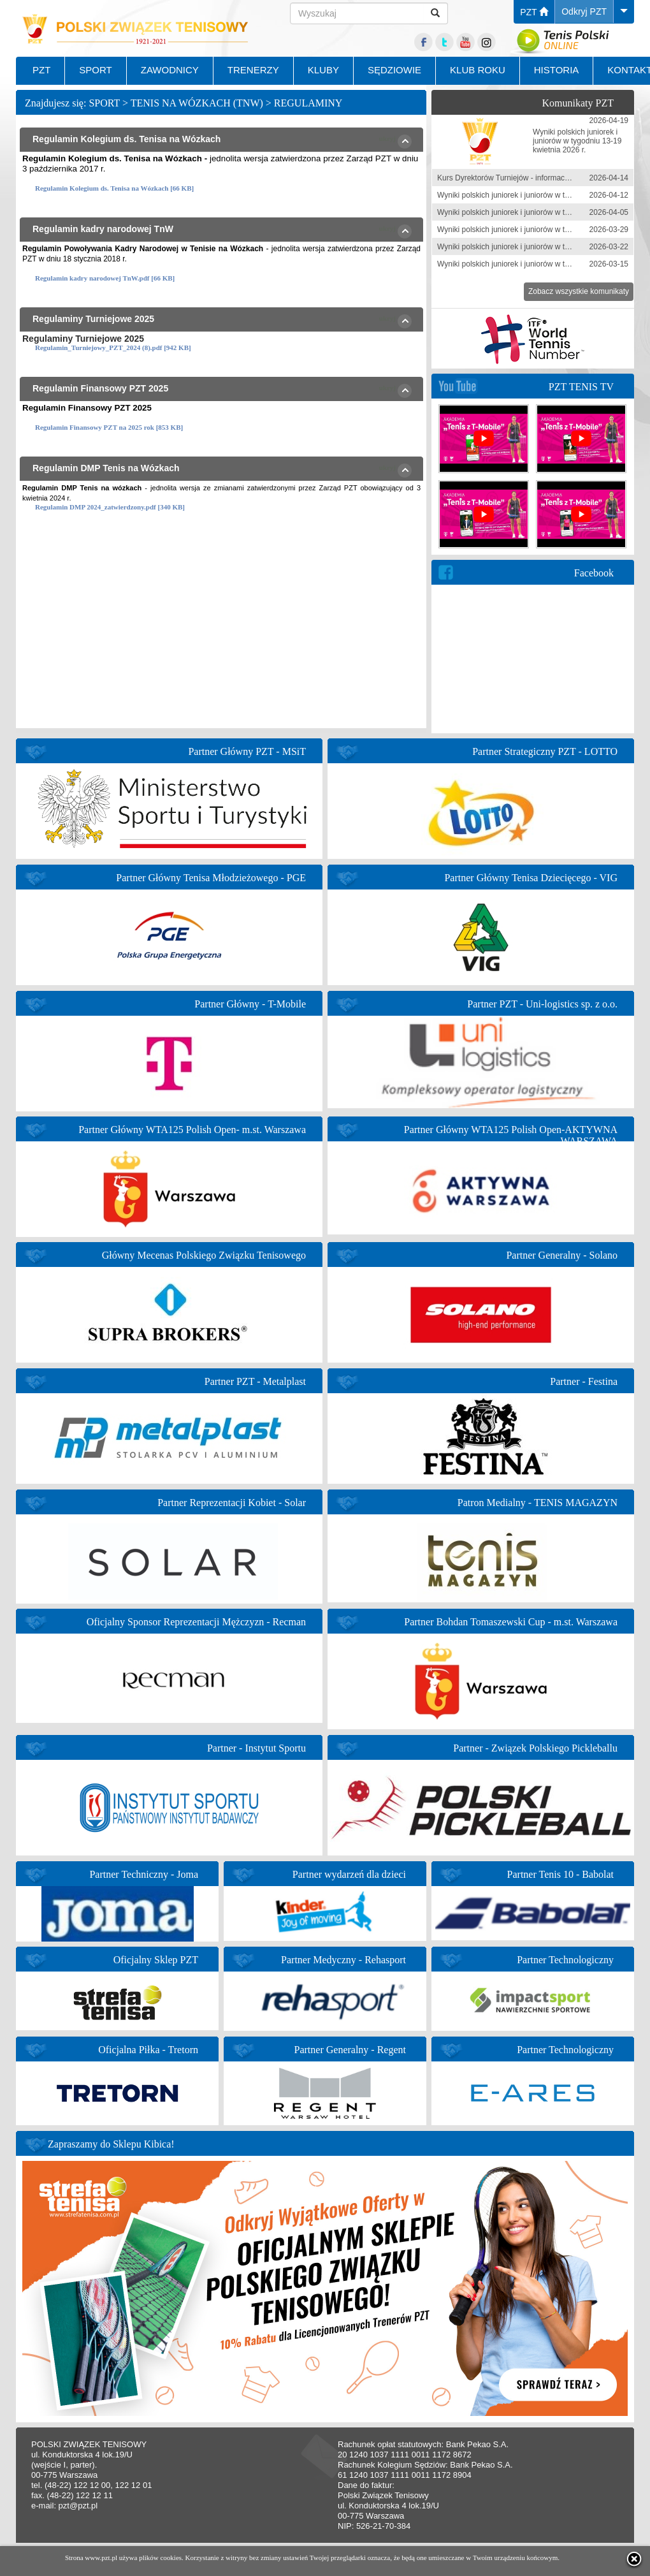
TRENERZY (253, 69)
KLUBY (323, 69)
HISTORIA (556, 69)
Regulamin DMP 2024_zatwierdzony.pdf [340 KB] (110, 507)
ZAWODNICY (170, 69)
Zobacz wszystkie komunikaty (578, 291)
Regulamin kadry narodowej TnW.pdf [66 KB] (105, 278)
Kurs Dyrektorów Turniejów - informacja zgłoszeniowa (528, 177)
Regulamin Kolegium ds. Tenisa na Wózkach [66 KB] (114, 188)
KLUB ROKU (477, 69)
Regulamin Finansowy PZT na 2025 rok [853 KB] (109, 427)
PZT (534, 12)
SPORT (95, 69)
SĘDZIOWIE (394, 69)
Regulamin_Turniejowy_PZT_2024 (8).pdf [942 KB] (113, 347)
